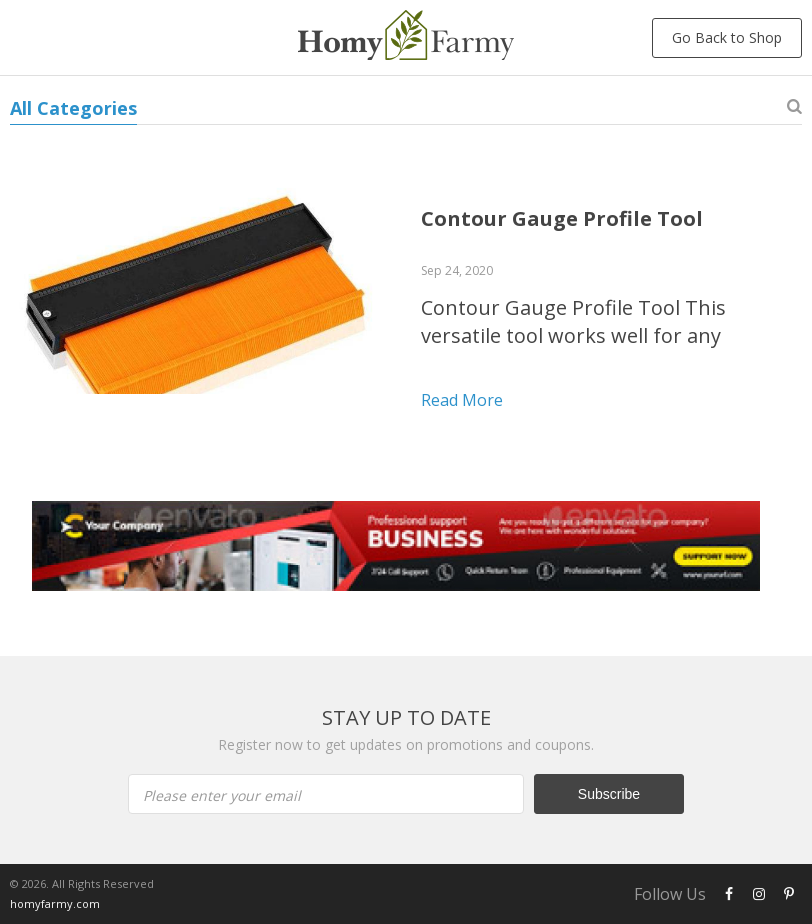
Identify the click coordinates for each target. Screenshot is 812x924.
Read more (462, 400)
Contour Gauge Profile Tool (562, 218)
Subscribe (609, 794)
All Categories (73, 108)
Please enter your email (222, 795)
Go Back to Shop (727, 37)
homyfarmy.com (55, 903)
